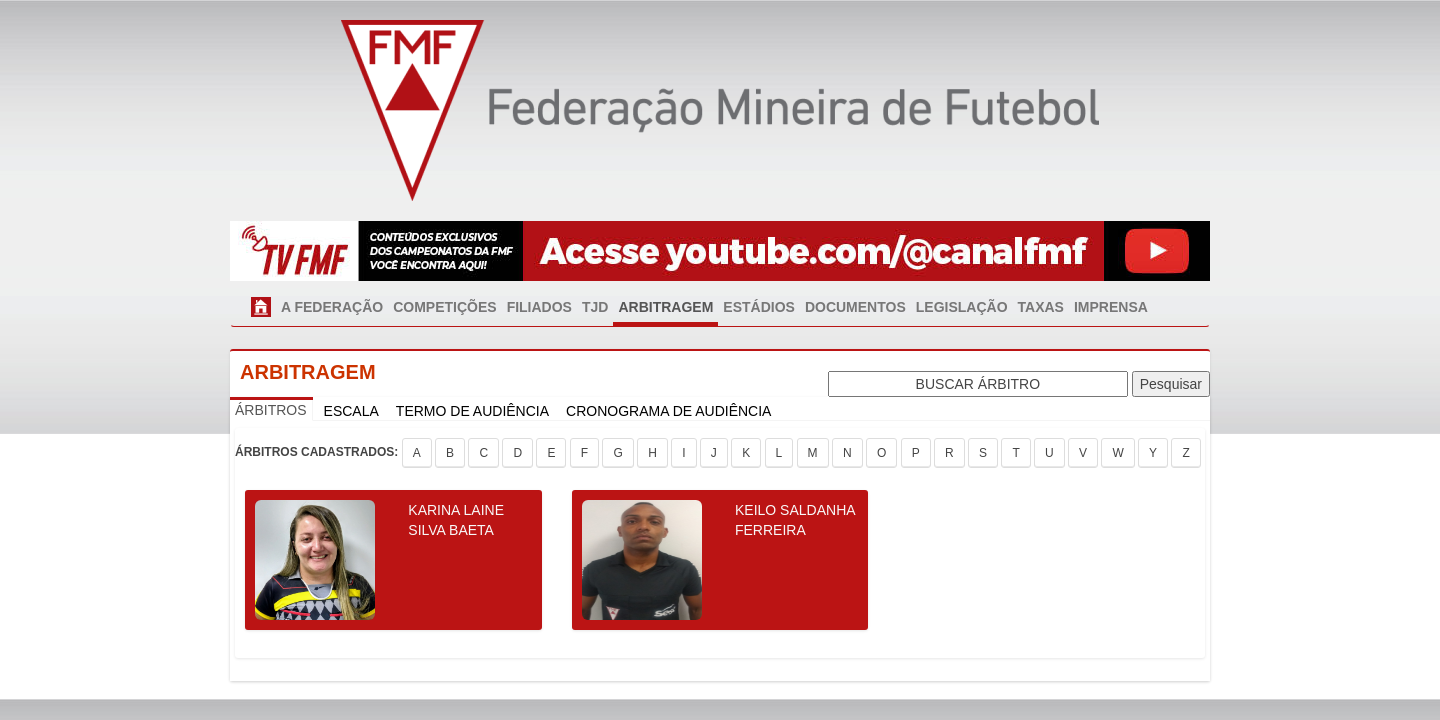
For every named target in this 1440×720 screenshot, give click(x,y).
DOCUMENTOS (855, 307)
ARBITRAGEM (665, 307)
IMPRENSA (1111, 307)
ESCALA (351, 411)
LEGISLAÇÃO (962, 307)
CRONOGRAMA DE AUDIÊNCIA (668, 411)
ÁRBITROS (271, 410)
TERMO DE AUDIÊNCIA (472, 411)
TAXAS (1041, 307)
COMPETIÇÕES (444, 307)
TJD (595, 307)
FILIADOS (539, 307)
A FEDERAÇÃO (332, 307)
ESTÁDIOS (759, 307)
